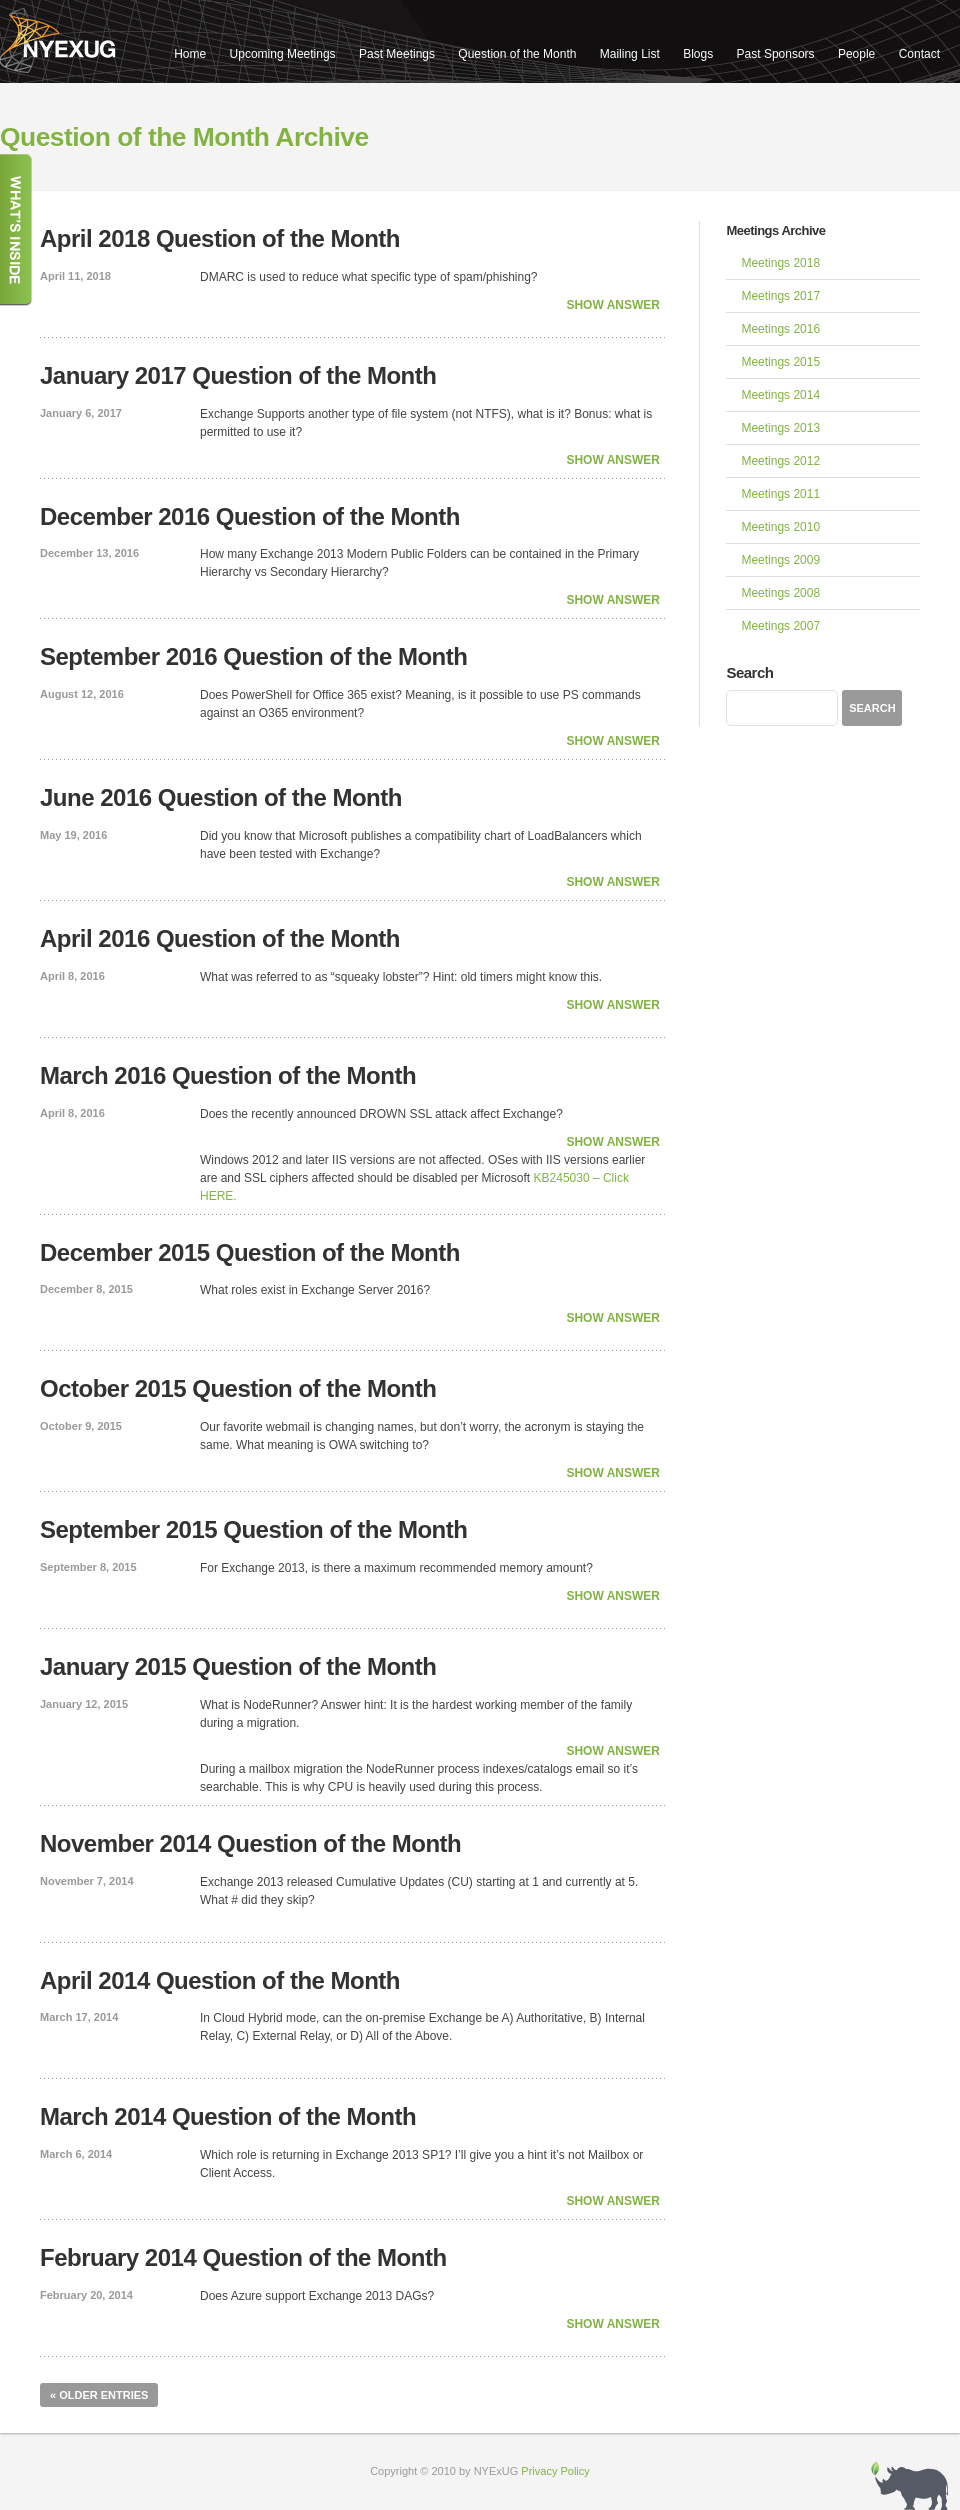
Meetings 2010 (780, 527)
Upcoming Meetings (283, 54)
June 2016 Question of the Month (221, 797)
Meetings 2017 (780, 296)
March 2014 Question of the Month (228, 2116)
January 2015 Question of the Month (238, 1666)
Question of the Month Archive (184, 137)
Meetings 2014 (780, 395)
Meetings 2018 (780, 263)
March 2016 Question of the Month (228, 1075)
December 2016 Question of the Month (250, 516)
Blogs (698, 54)
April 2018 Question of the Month (220, 238)
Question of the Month (517, 54)
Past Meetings (397, 54)
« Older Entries (99, 2395)
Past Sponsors (776, 54)
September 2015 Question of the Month (253, 1529)
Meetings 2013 (780, 428)
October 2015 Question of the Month (238, 1388)
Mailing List (630, 54)
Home (190, 54)
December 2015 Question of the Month (250, 1252)
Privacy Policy (555, 2471)
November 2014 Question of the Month (250, 1843)
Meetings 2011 (780, 494)
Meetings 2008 (780, 593)
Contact (919, 54)
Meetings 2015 (780, 362)
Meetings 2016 (780, 329)
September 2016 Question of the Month (253, 656)
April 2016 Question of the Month (220, 938)
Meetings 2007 (780, 626)
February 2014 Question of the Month (243, 2257)
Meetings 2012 (780, 461)
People (856, 54)
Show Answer (613, 305)
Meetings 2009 (780, 560)
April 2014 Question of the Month (220, 1980)
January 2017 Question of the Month (238, 375)
